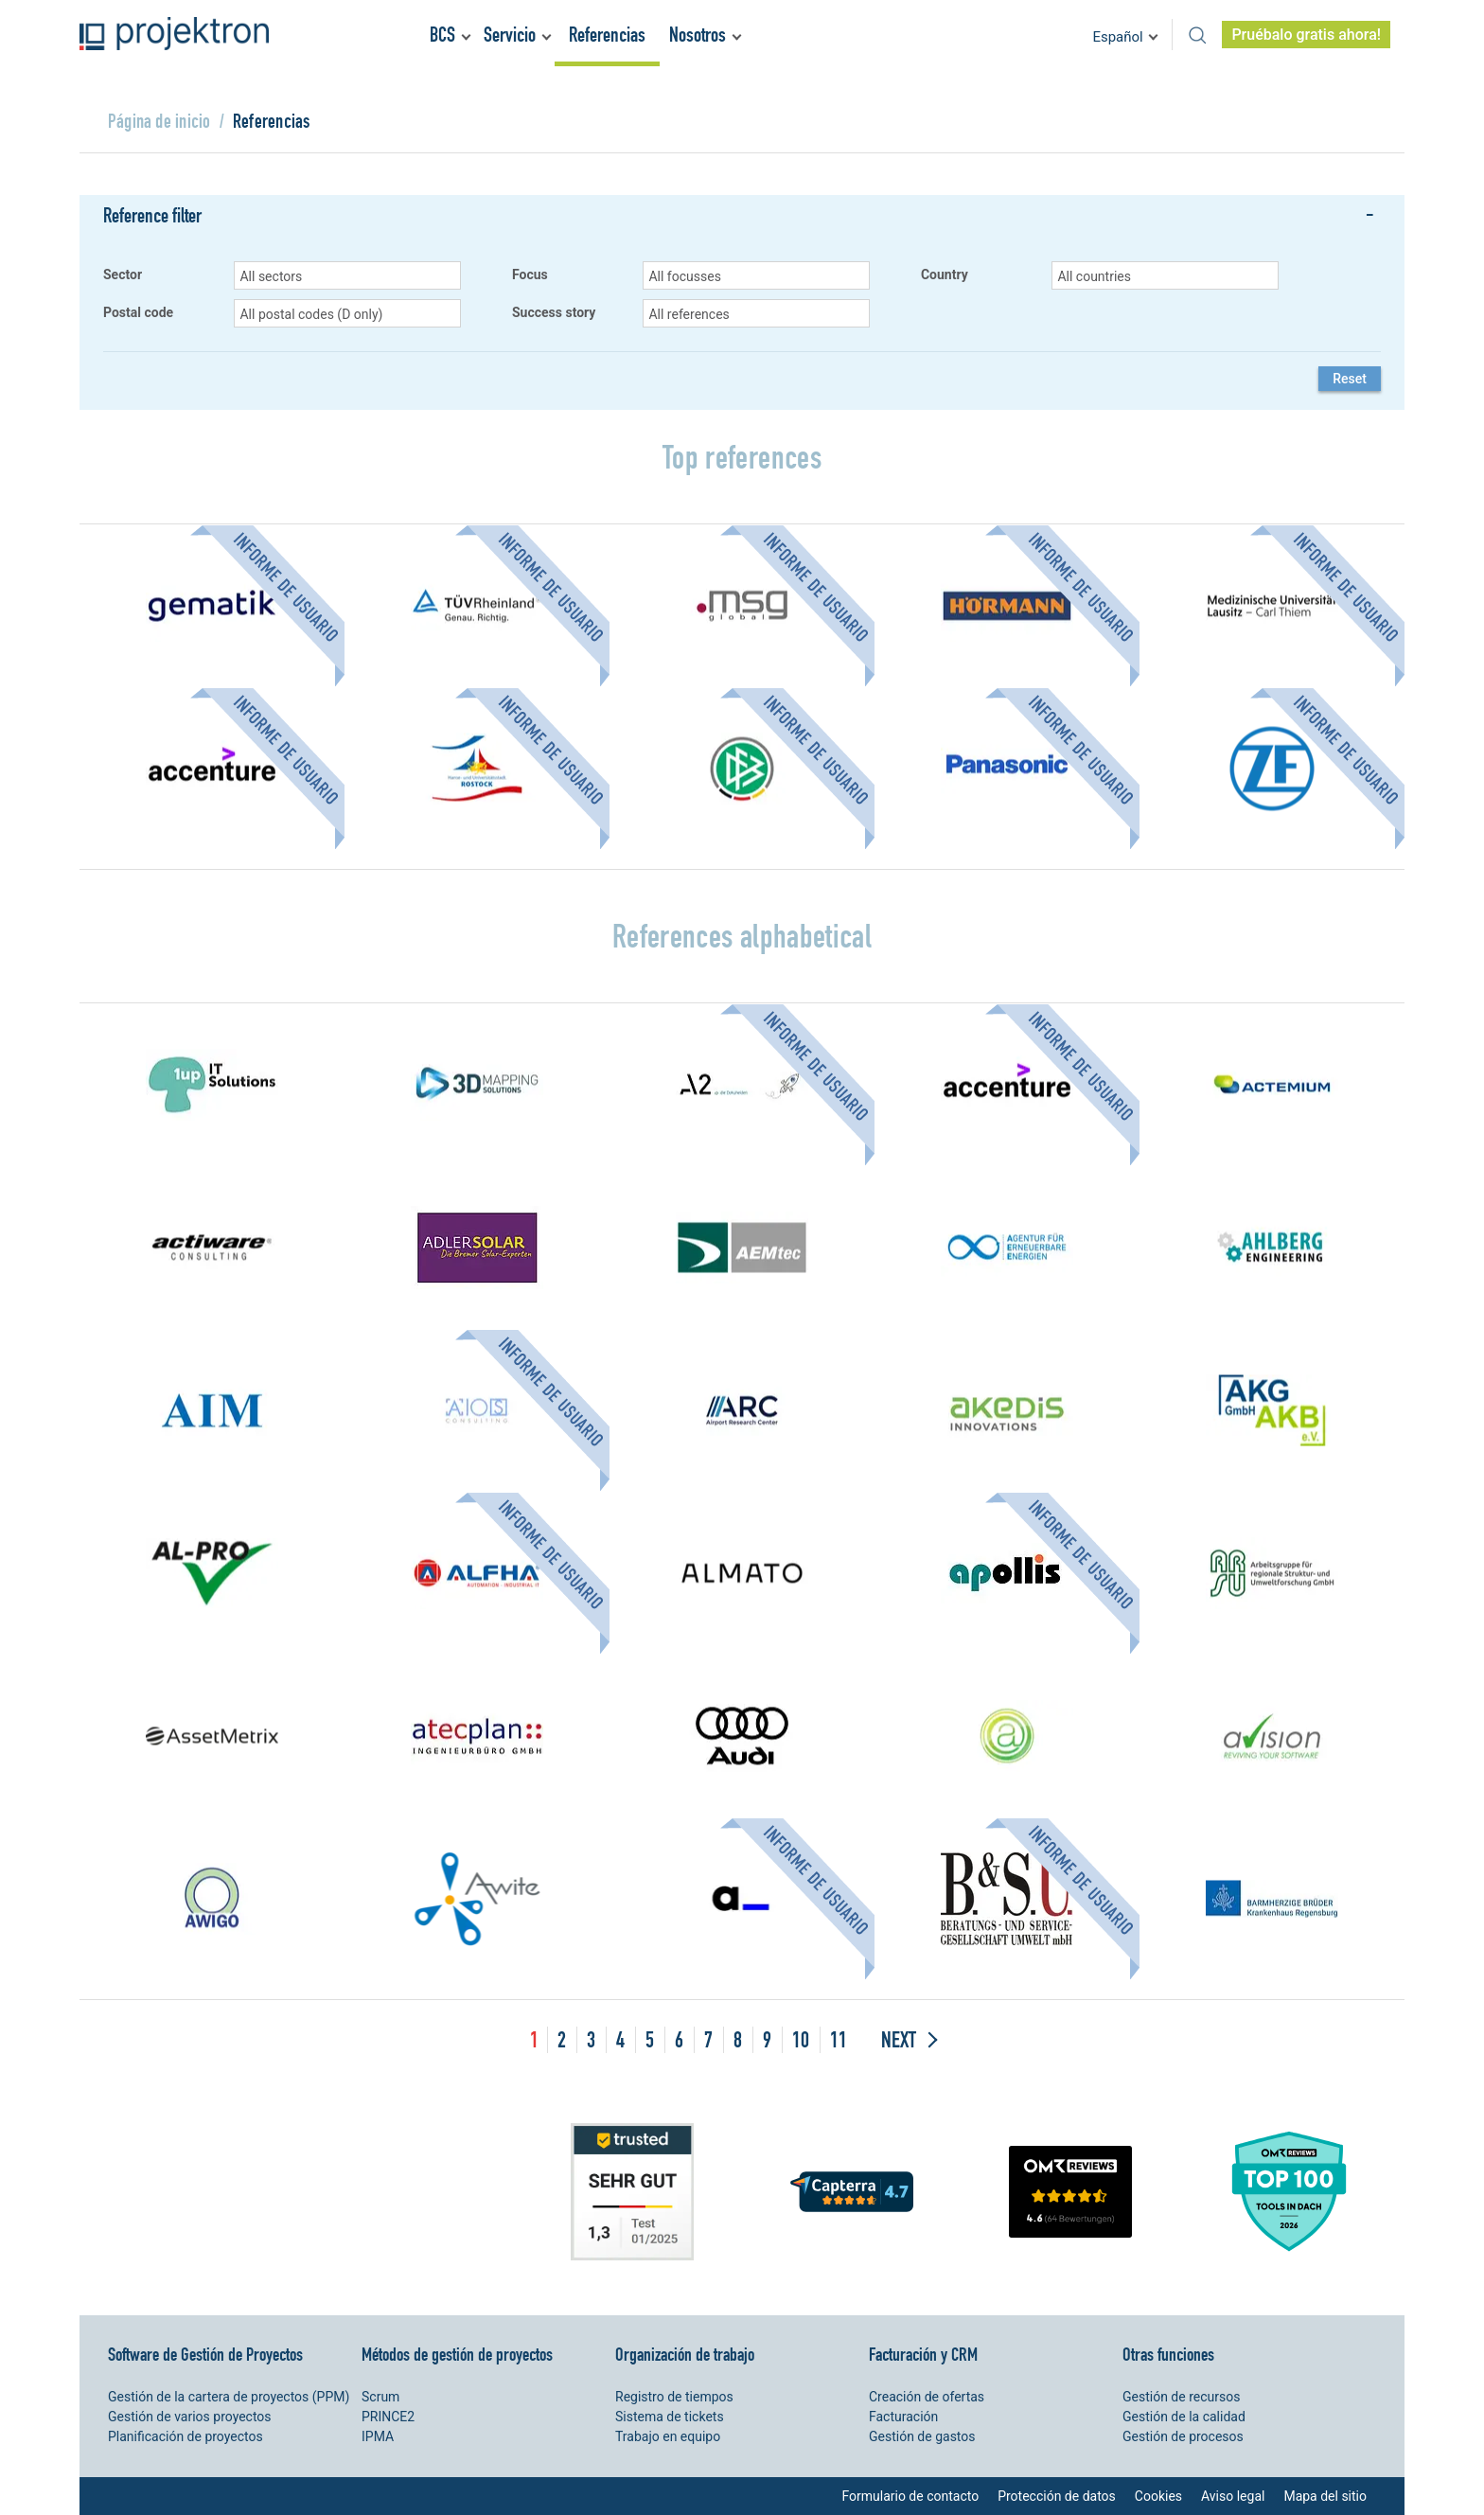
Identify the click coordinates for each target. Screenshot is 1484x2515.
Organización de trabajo (684, 2354)
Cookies (1158, 2496)
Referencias (607, 34)
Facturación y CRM (923, 2354)
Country (944, 275)
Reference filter (152, 215)
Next (898, 2039)
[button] (347, 275)
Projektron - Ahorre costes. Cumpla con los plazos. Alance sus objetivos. (174, 33)
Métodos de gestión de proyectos (457, 2354)
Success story (553, 313)
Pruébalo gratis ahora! (1306, 35)
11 (838, 2039)
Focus (530, 275)
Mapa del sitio (1325, 2496)
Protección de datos (1057, 2496)
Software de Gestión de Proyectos (205, 2354)
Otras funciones (1168, 2354)
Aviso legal (1232, 2496)
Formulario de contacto (910, 2496)
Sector (122, 275)
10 (800, 2039)
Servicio (510, 34)
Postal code (138, 313)
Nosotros (697, 34)
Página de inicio (159, 121)
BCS (442, 34)
